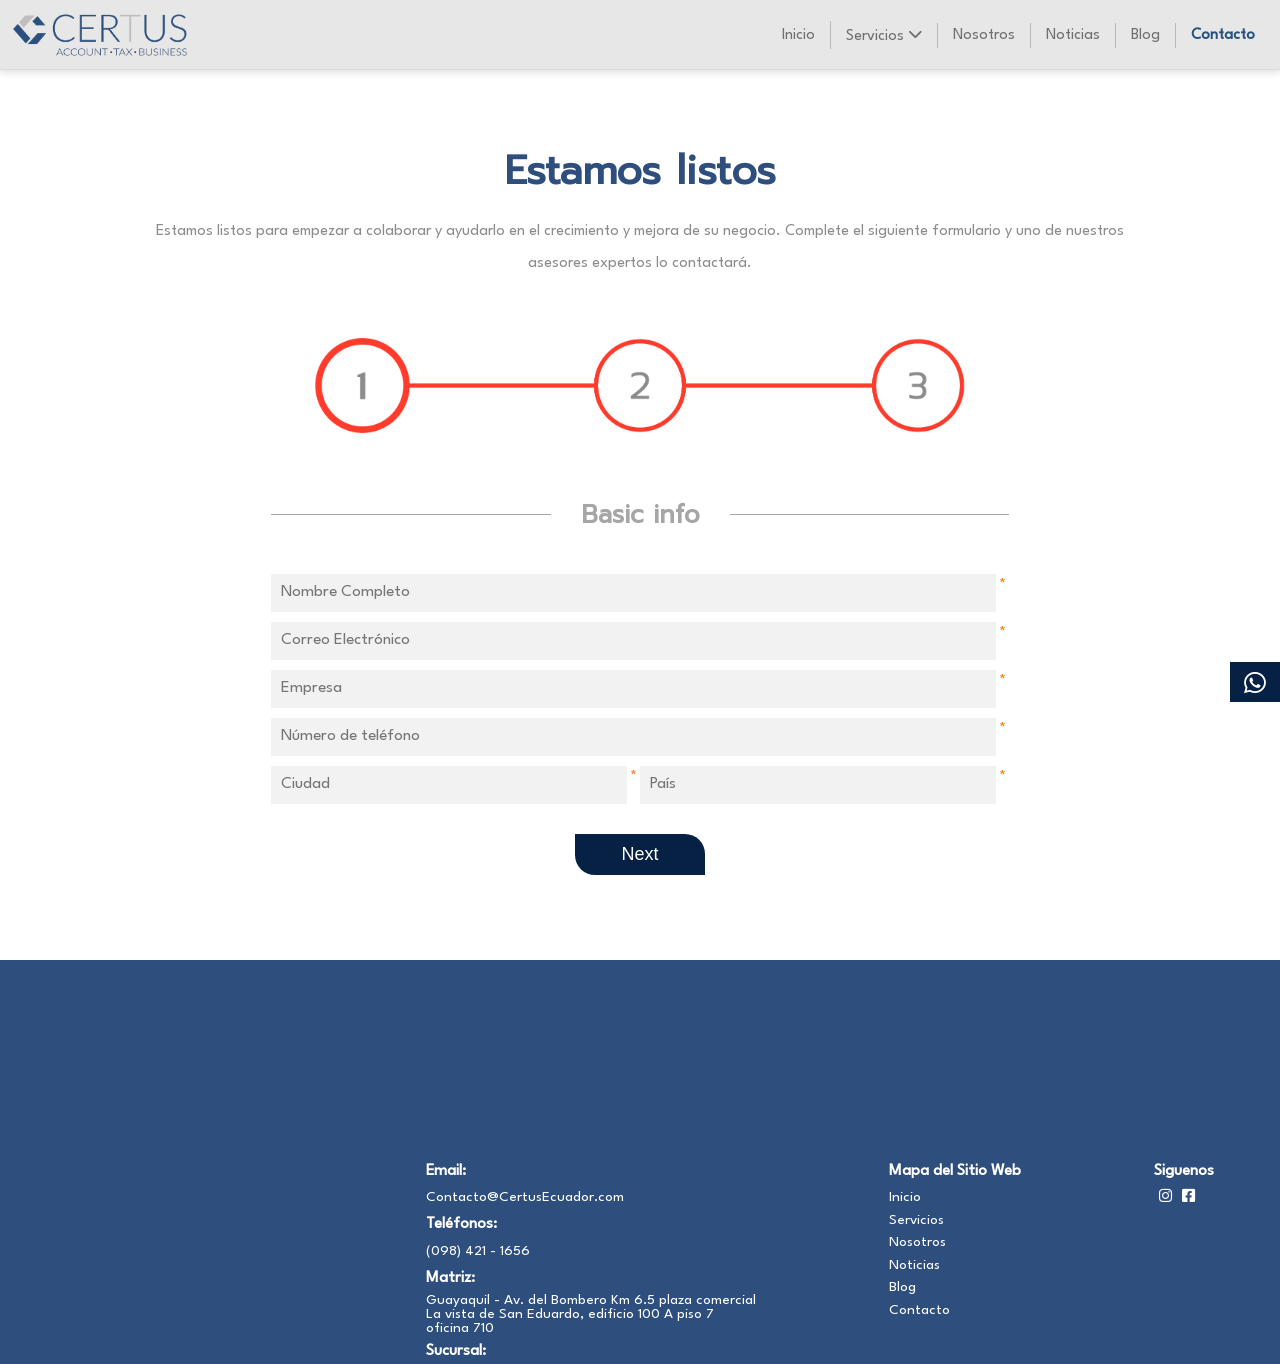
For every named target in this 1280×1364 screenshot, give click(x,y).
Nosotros (984, 35)
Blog (1145, 35)
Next (639, 854)
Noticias (1073, 35)
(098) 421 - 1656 (478, 1251)
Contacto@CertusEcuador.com (525, 1197)
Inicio (798, 35)
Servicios (883, 35)
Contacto (1223, 35)
